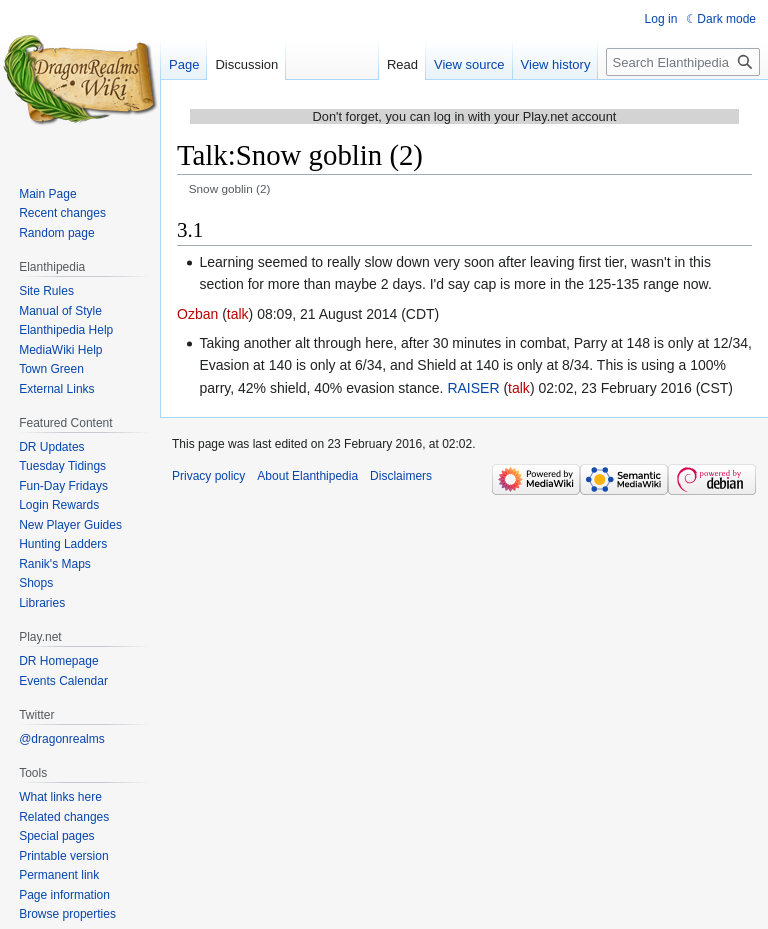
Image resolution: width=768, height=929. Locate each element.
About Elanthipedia (307, 476)
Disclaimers (401, 476)
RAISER (473, 388)
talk (238, 314)
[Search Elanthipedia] (683, 62)
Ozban (197, 314)
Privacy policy (208, 476)
